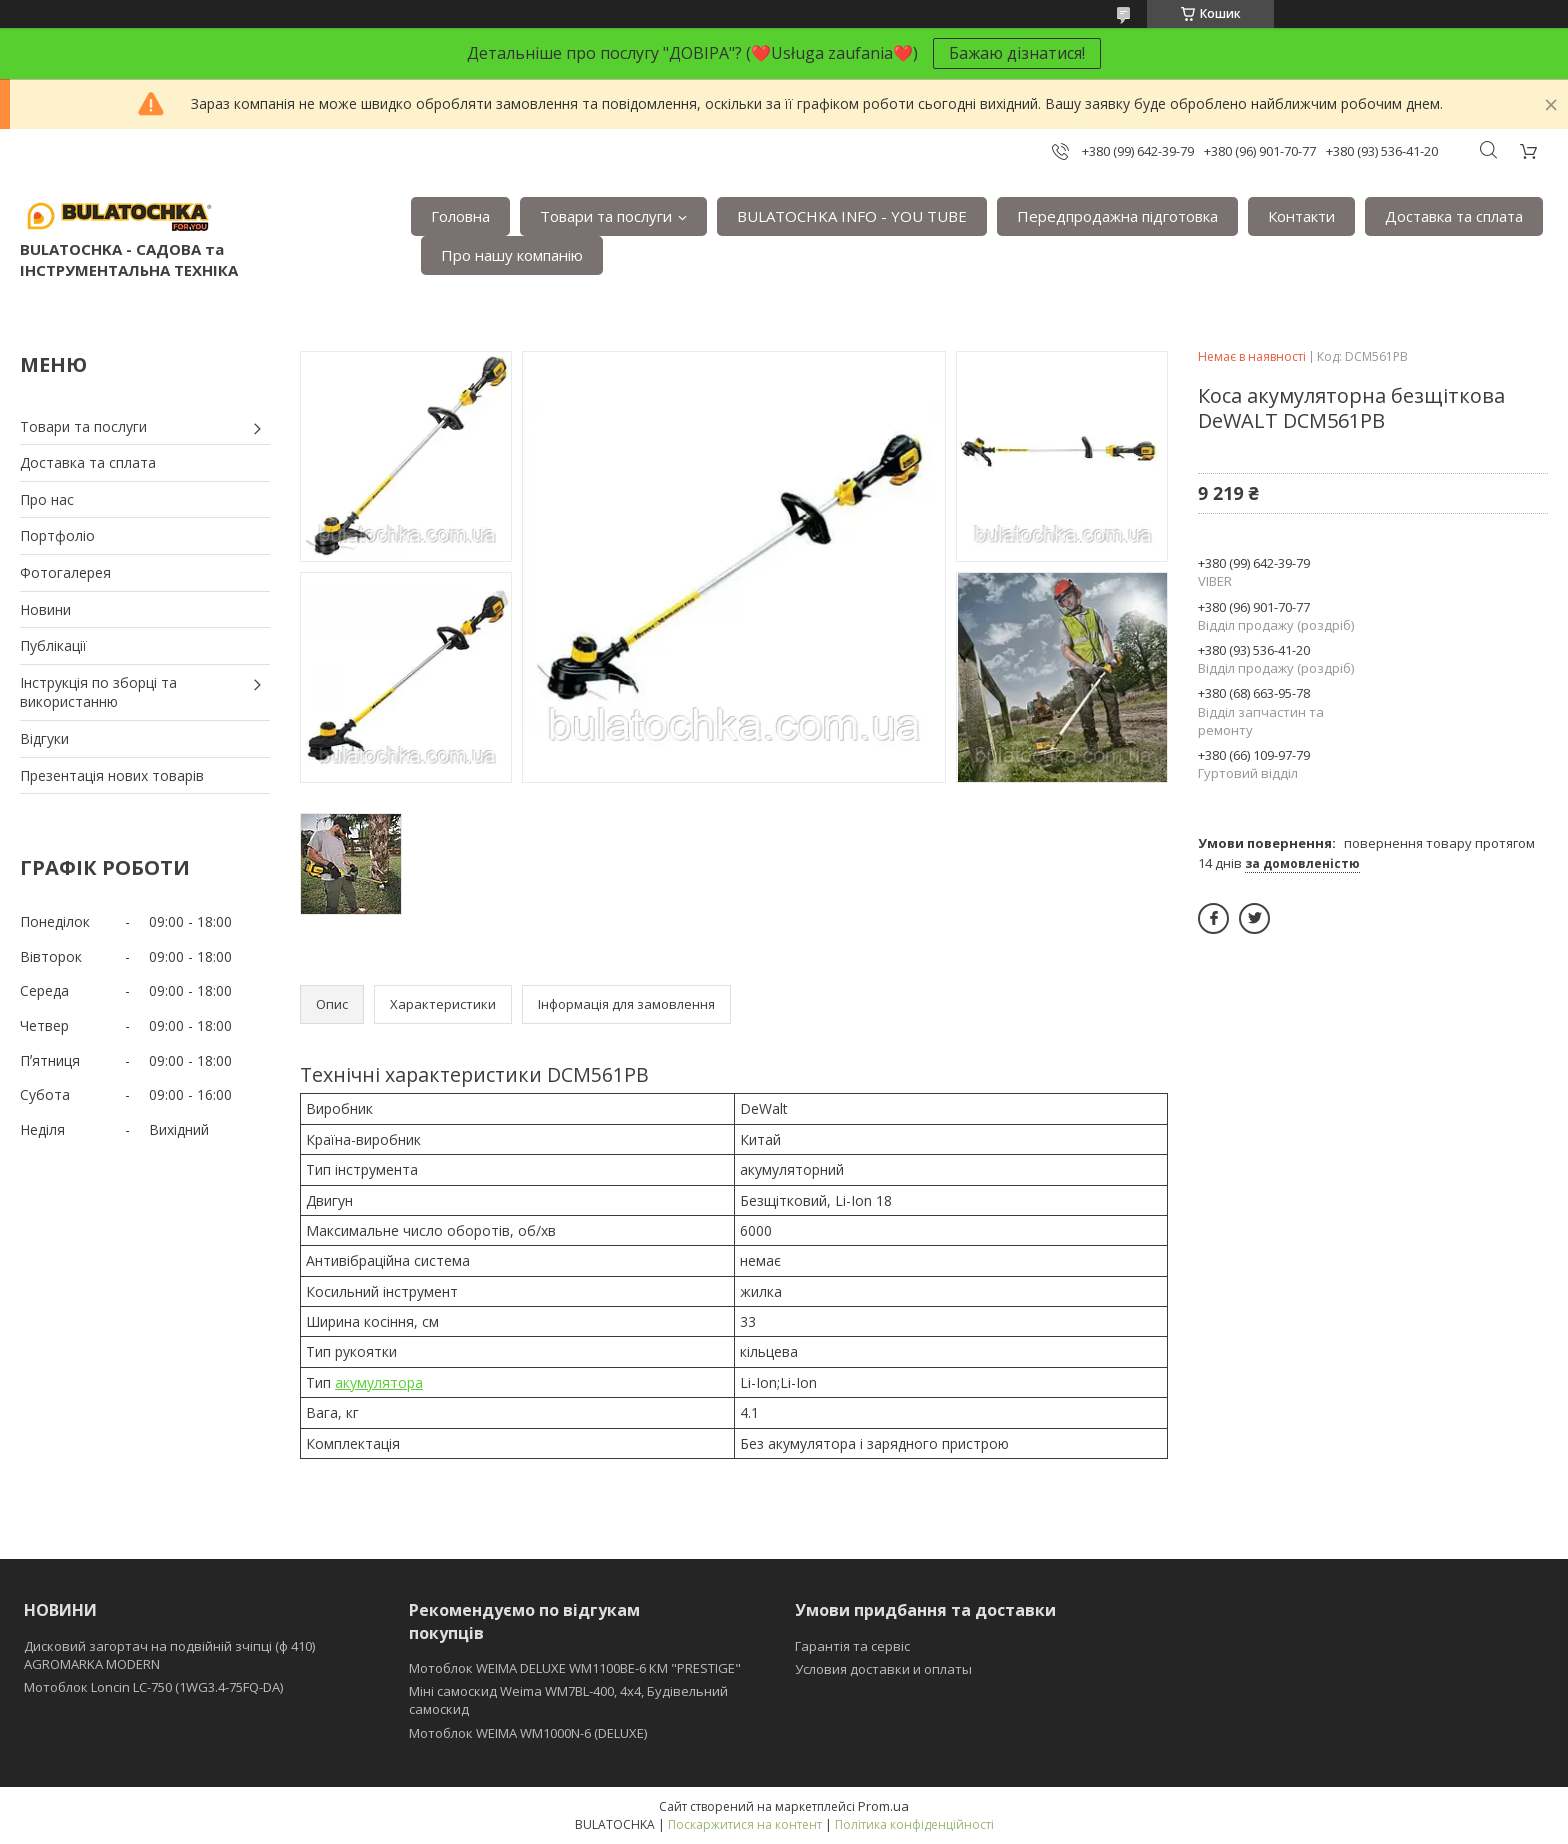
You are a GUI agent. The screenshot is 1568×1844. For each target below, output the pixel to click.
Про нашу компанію (512, 255)
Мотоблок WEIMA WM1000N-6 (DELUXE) (528, 1733)
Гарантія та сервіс (852, 1646)
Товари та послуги (606, 216)
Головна (460, 216)
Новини (45, 609)
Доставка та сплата (1454, 216)
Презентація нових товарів (112, 775)
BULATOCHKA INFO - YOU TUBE (852, 216)
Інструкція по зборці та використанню (98, 692)
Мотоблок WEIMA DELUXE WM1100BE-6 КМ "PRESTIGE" (575, 1668)
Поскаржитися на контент (745, 1824)
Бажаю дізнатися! (1017, 53)
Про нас (47, 499)
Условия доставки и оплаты (883, 1669)
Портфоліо (57, 535)
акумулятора (379, 1382)
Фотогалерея (65, 572)
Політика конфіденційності (914, 1824)
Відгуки (44, 738)
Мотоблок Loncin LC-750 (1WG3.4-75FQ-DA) (153, 1687)
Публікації (53, 645)
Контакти (1301, 216)
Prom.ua (883, 1806)
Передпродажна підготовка (1117, 216)
